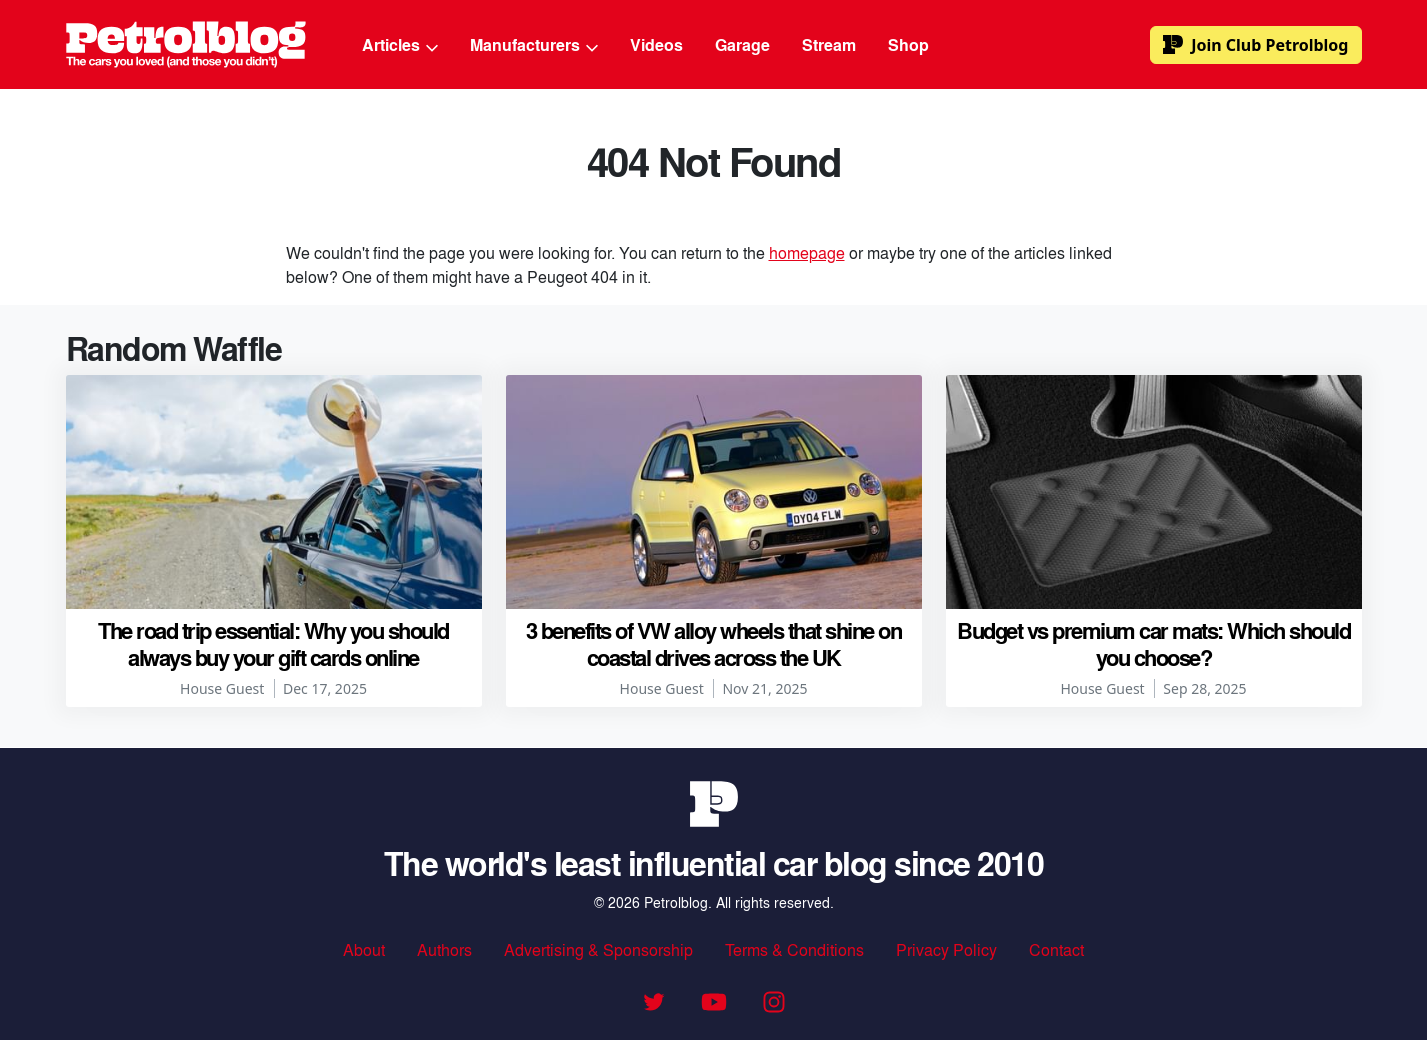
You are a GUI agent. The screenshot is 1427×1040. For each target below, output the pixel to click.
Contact (1056, 949)
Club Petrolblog (1255, 45)
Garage (742, 44)
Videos (656, 44)
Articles (400, 44)
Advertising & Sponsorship (598, 949)
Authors (444, 949)
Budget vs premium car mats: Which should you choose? (1153, 643)
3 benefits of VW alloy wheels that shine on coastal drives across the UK (714, 643)
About (364, 949)
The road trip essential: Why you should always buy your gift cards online (273, 643)
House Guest (222, 688)
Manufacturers (534, 44)
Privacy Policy (946, 949)
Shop (908, 44)
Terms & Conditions (794, 949)
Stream (829, 44)
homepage (807, 252)
